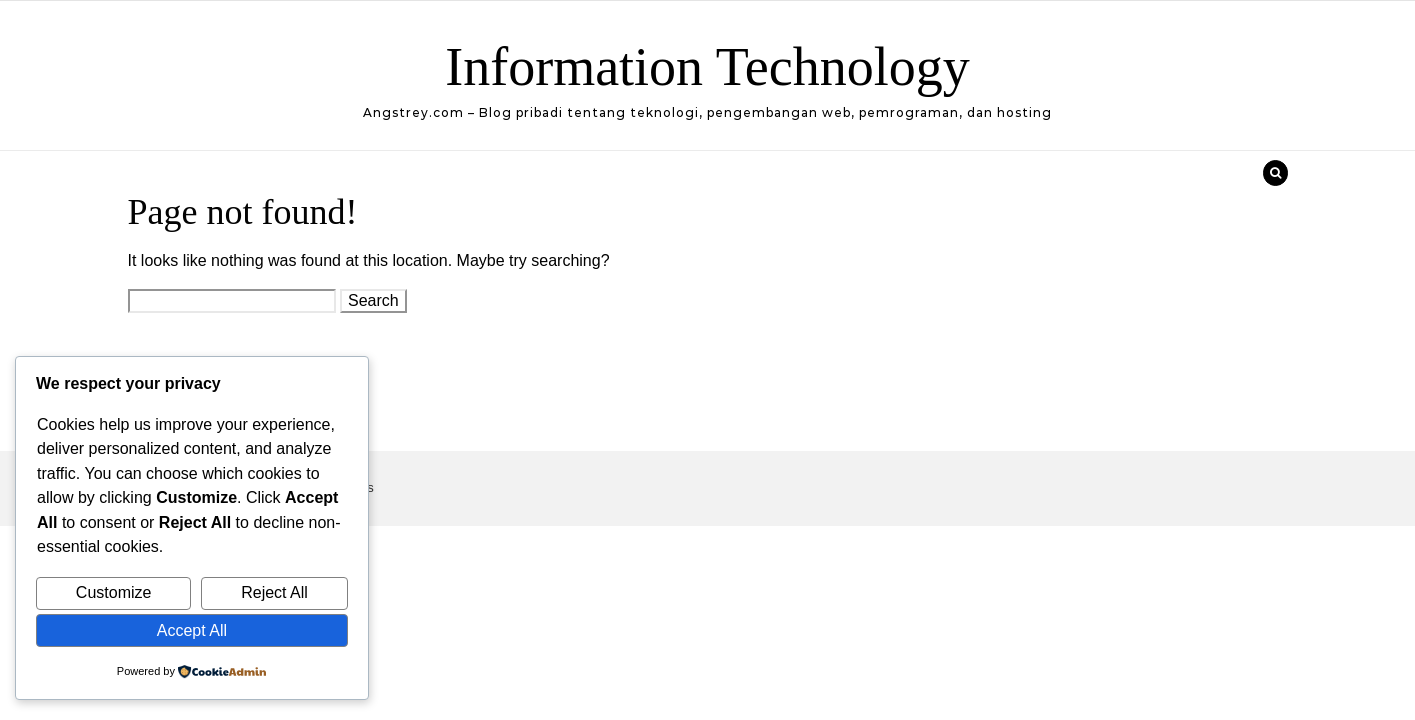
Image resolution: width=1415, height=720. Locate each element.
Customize (114, 592)
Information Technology (707, 67)
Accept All (192, 630)
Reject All (274, 592)
